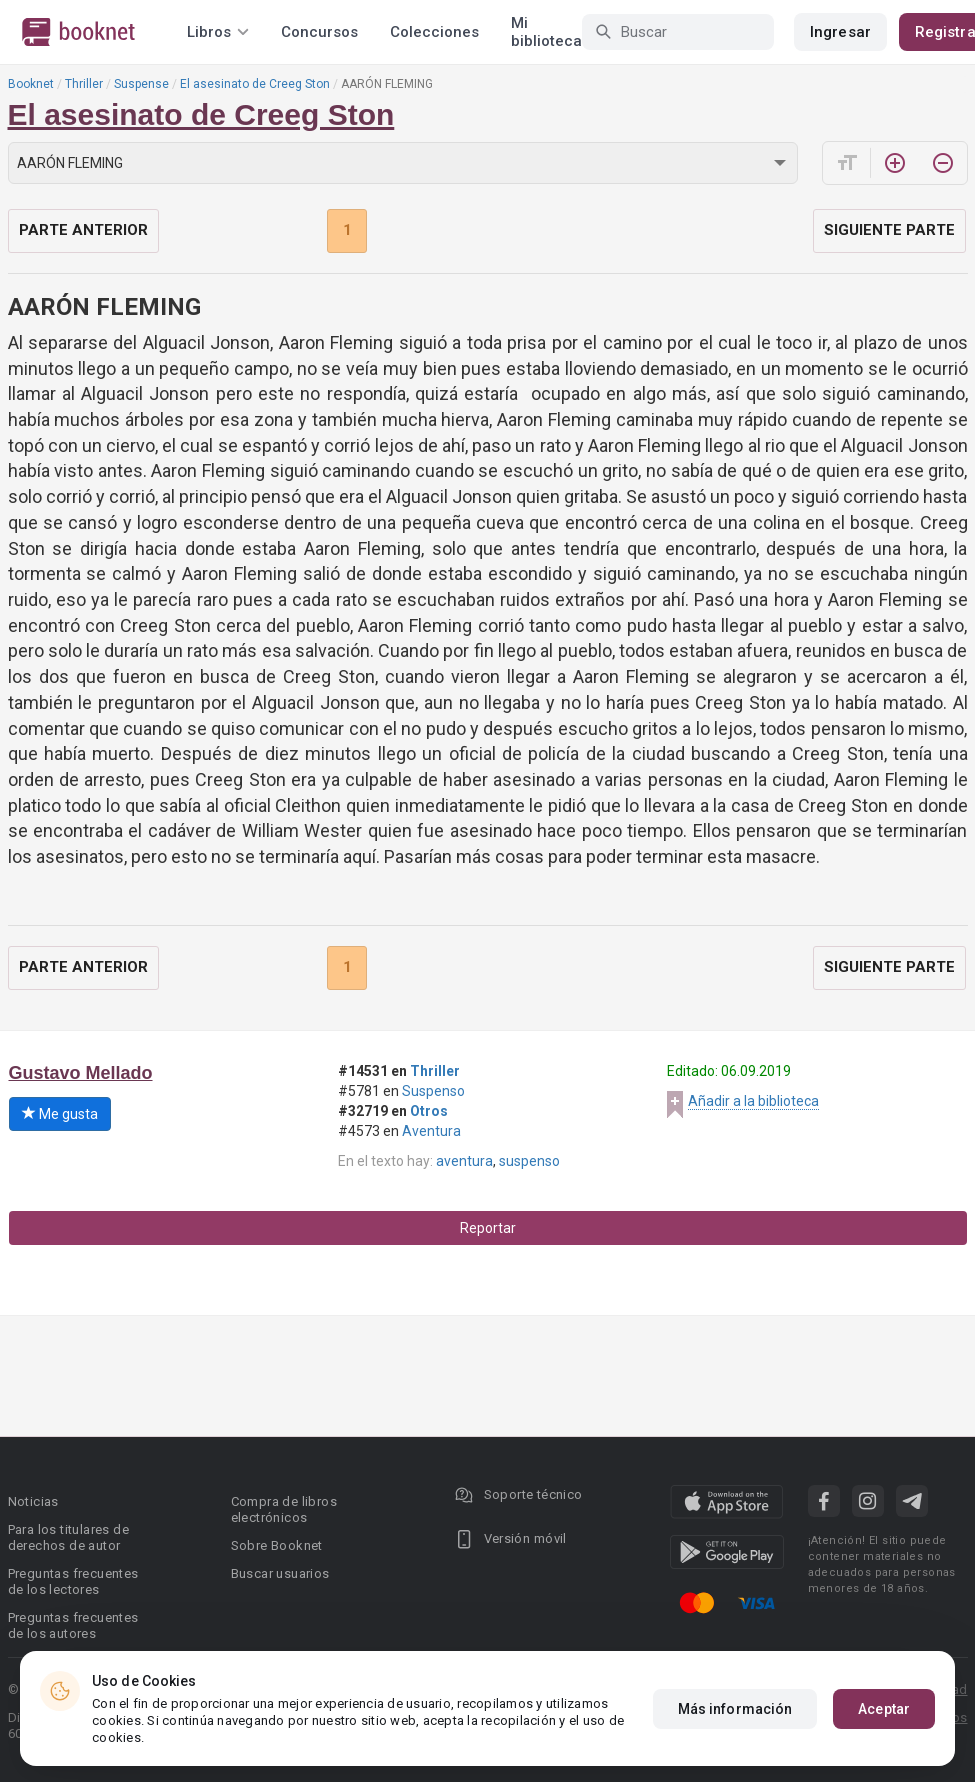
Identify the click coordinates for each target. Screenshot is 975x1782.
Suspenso (433, 1091)
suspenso (529, 1161)
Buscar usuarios (280, 1573)
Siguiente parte (889, 230)
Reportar (488, 1228)
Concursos (319, 32)
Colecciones (434, 32)
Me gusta (60, 1114)
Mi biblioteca (546, 32)
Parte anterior (83, 230)
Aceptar (884, 1709)
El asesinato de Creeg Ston (255, 84)
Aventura (431, 1131)
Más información (735, 1709)
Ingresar (840, 32)
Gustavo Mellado (81, 1073)
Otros (429, 1111)
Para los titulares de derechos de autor (68, 1537)
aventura (464, 1161)
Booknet (31, 84)
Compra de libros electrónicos (284, 1509)
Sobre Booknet (277, 1545)
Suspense (141, 84)
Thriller (84, 84)
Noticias (33, 1501)
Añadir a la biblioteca (753, 1101)
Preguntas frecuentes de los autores (73, 1625)
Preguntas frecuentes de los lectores (73, 1581)
